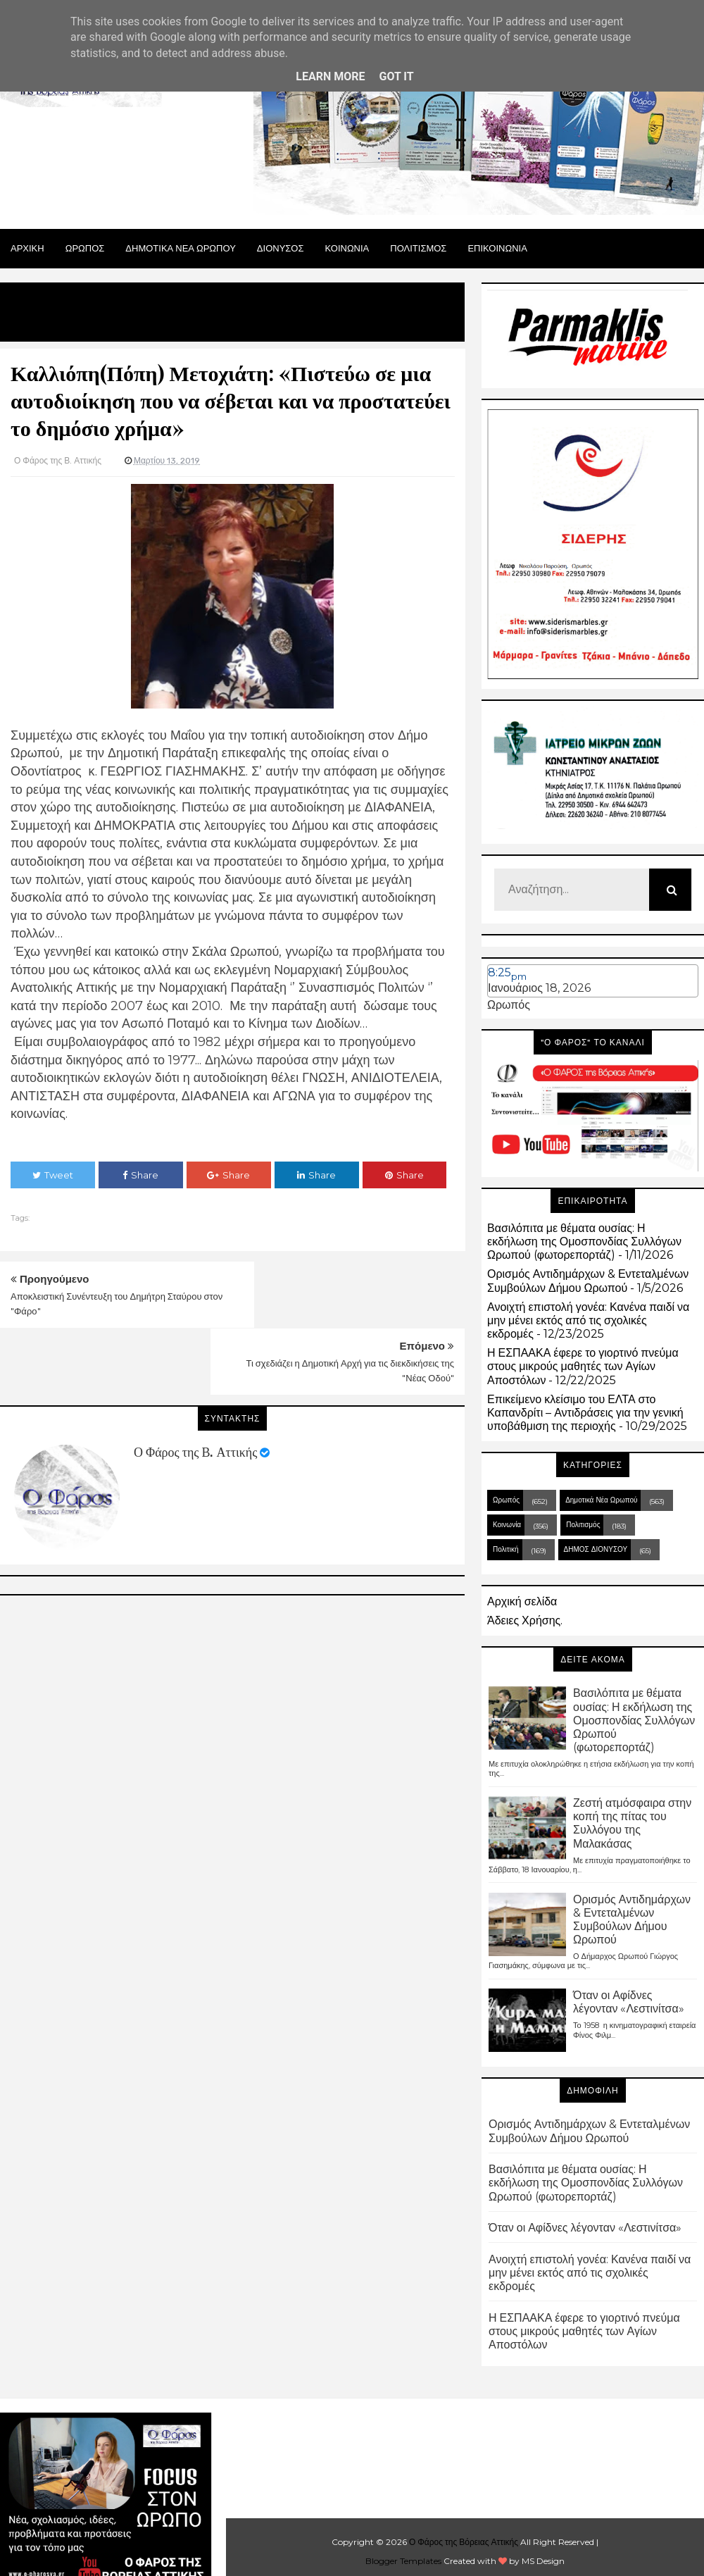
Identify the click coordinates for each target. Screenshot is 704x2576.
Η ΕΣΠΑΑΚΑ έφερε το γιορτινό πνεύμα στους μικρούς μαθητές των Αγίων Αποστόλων (583, 1366)
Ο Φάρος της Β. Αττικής (195, 1385)
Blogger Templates (403, 2561)
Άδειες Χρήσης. (524, 1620)
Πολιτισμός (583, 1524)
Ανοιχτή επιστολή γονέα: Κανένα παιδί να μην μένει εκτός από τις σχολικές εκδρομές (588, 1320)
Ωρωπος (85, 248)
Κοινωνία (507, 1524)
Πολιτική (506, 1549)
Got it (396, 76)
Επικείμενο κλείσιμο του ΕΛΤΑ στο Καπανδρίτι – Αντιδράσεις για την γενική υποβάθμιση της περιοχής (585, 1413)
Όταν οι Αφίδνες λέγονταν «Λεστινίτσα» (628, 2002)
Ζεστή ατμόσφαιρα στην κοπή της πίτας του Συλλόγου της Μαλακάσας (632, 1823)
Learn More (330, 76)
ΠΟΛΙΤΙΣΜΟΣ (418, 248)
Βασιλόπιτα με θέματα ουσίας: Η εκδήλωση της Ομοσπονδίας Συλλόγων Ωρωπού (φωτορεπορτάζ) (584, 1241)
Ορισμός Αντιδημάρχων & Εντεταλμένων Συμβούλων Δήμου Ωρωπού (588, 1280)
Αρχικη (27, 248)
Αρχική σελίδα (522, 1601)
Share (140, 1175)
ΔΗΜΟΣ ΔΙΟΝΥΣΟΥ (596, 1549)
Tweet (52, 1175)
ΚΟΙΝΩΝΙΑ (347, 248)
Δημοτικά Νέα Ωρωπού (601, 1500)
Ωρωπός (508, 1005)
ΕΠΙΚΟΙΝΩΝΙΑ (497, 248)
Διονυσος (280, 248)
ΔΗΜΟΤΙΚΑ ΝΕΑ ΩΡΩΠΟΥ (180, 248)
